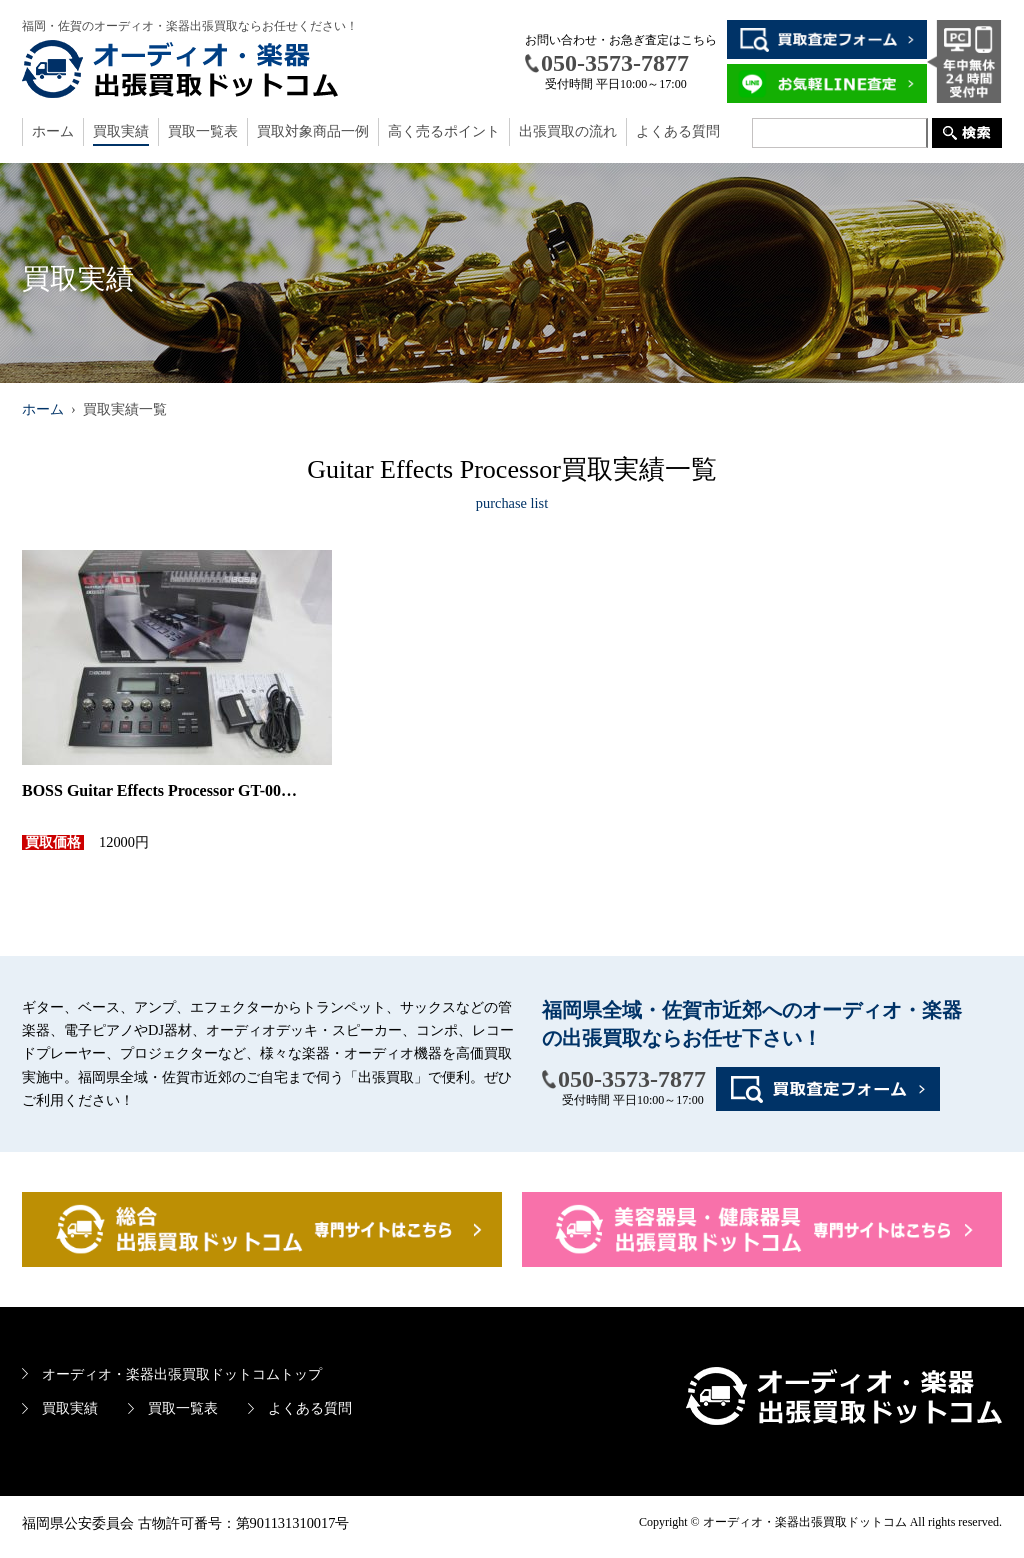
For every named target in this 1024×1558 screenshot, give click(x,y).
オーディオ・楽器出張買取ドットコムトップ (182, 1374)
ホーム (53, 131)
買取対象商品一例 (313, 131)
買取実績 (121, 131)
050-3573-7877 (632, 1079)
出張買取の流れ (568, 131)
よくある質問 (678, 131)
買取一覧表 (203, 131)
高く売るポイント (444, 131)
